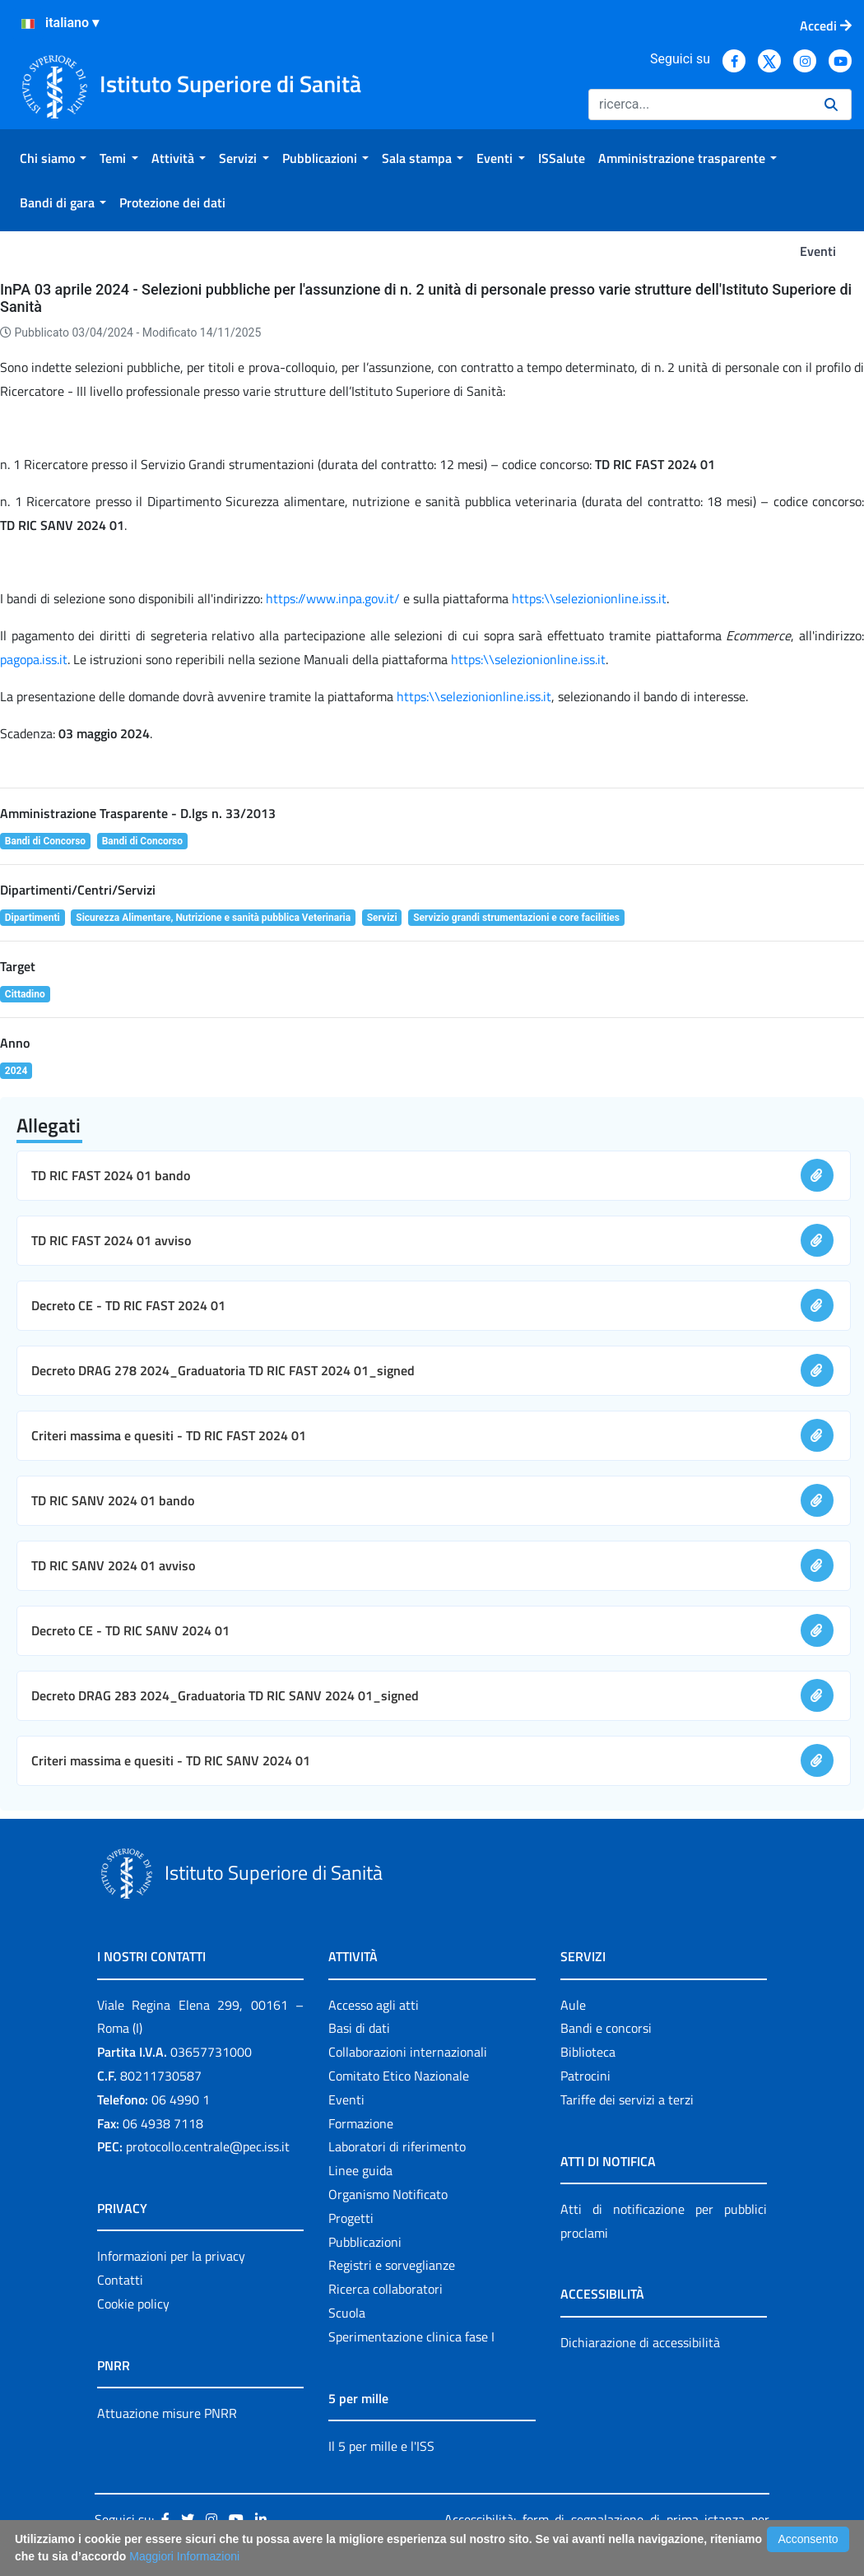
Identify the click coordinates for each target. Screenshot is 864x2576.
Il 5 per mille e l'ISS (381, 2446)
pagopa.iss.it (33, 659)
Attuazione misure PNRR (167, 2413)
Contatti (120, 2280)
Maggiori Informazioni (184, 2556)
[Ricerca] (699, 104)
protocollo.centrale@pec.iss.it (208, 2146)
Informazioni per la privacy (171, 2256)
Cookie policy (133, 2303)
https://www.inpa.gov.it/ (334, 598)
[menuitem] (53, 158)
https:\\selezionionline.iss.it (589, 598)
